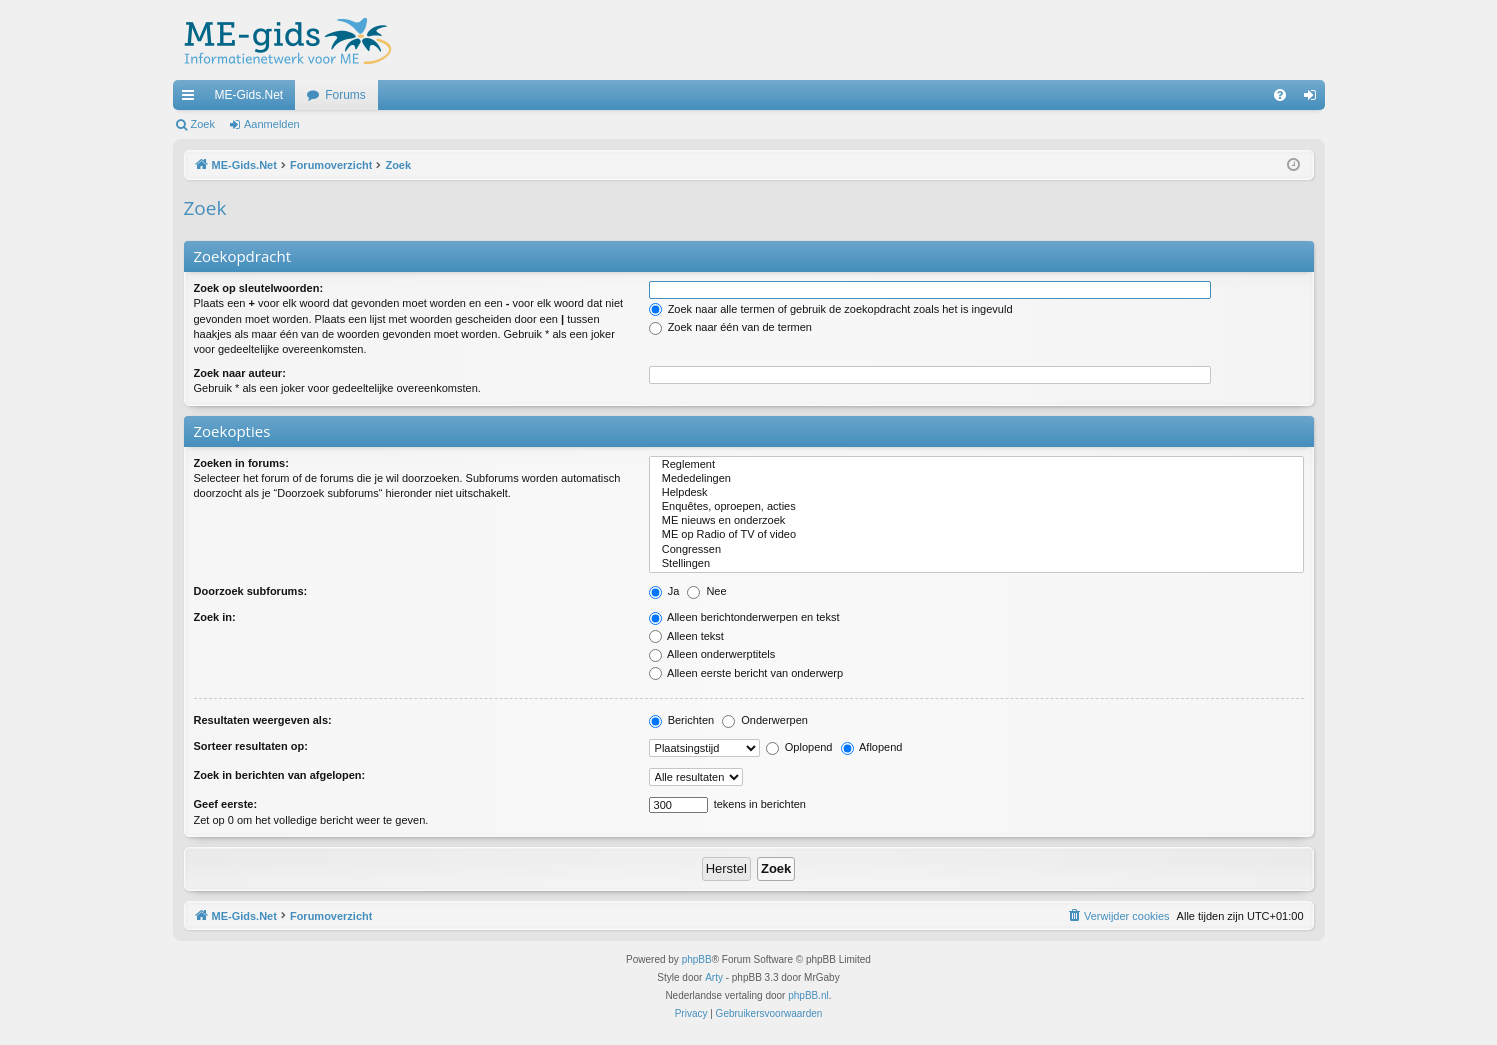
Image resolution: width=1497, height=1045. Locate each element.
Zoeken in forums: (241, 463)
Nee (706, 591)
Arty (714, 977)
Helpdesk (976, 493)
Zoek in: (215, 617)
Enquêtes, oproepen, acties (976, 507)
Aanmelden (272, 124)
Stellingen (976, 564)
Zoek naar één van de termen (730, 327)
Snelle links (192, 99)
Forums (345, 95)
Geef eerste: (226, 804)
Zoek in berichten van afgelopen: (280, 775)
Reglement (976, 465)
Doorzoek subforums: (251, 591)
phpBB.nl (808, 995)
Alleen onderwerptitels (712, 654)
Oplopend (799, 747)
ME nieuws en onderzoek (976, 521)
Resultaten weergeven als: (263, 720)
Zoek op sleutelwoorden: (259, 288)
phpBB (697, 959)
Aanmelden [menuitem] (1313, 99)
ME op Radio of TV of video (976, 535)
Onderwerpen (765, 720)
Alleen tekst (686, 636)
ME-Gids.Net (249, 95)
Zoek (203, 124)
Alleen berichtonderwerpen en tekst (744, 617)
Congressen (976, 550)
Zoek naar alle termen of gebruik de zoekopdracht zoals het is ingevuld (831, 309)
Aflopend (872, 747)
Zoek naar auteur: (240, 373)
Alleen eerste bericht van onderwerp (746, 673)
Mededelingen (976, 479)
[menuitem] (1280, 95)
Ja (664, 591)
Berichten (682, 720)
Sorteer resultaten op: (251, 746)
